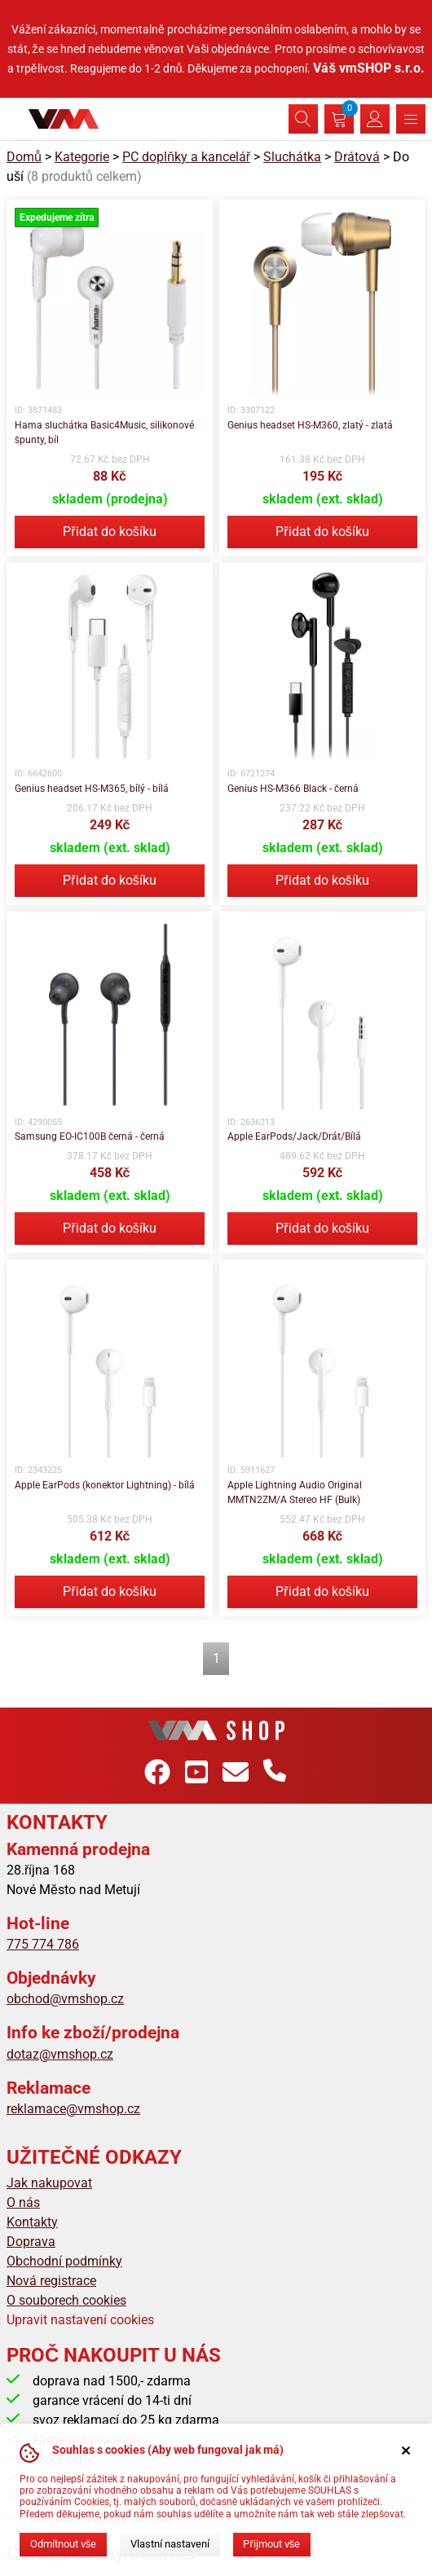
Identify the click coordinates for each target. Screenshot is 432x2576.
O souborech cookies (66, 2300)
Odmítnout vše (63, 2544)
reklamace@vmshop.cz (73, 2109)
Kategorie (82, 157)
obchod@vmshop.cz (65, 1999)
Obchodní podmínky (64, 2261)
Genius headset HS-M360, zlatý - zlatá (310, 425)
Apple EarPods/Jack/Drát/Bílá (294, 1136)
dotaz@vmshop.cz (60, 2054)
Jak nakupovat (49, 2183)
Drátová (357, 157)
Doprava (31, 2241)
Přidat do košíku (109, 531)
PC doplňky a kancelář (186, 157)
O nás (23, 2202)
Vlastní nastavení (169, 2544)
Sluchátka (292, 157)
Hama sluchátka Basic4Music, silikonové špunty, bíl (104, 433)
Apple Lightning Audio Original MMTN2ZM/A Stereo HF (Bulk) (294, 1492)
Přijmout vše (271, 2544)
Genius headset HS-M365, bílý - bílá (92, 788)
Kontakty (32, 2222)
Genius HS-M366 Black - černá (293, 788)
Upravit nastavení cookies (80, 2320)
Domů (24, 157)
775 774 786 (43, 1944)
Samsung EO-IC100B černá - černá (90, 1136)
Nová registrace (51, 2280)
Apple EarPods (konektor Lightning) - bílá (105, 1485)
